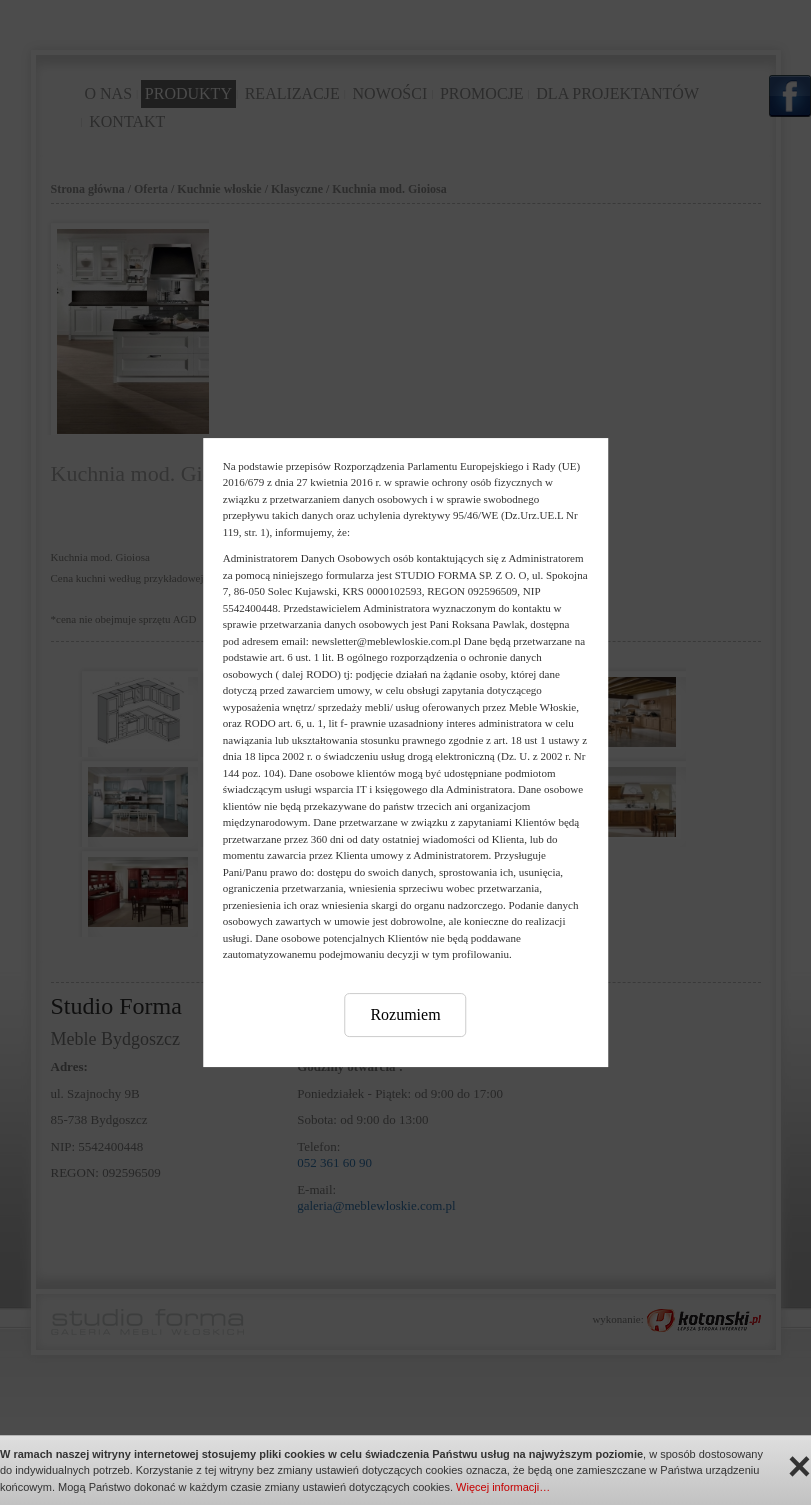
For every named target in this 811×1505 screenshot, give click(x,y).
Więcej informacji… (503, 1487)
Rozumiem (405, 1014)
